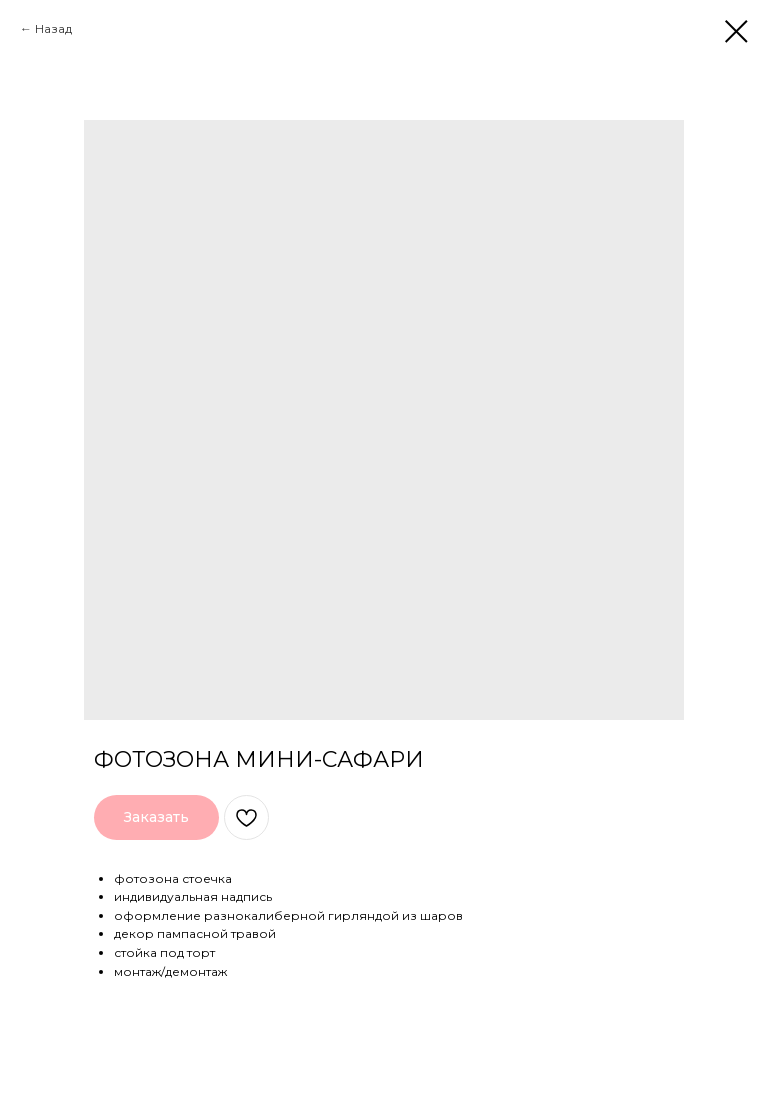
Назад (53, 28)
